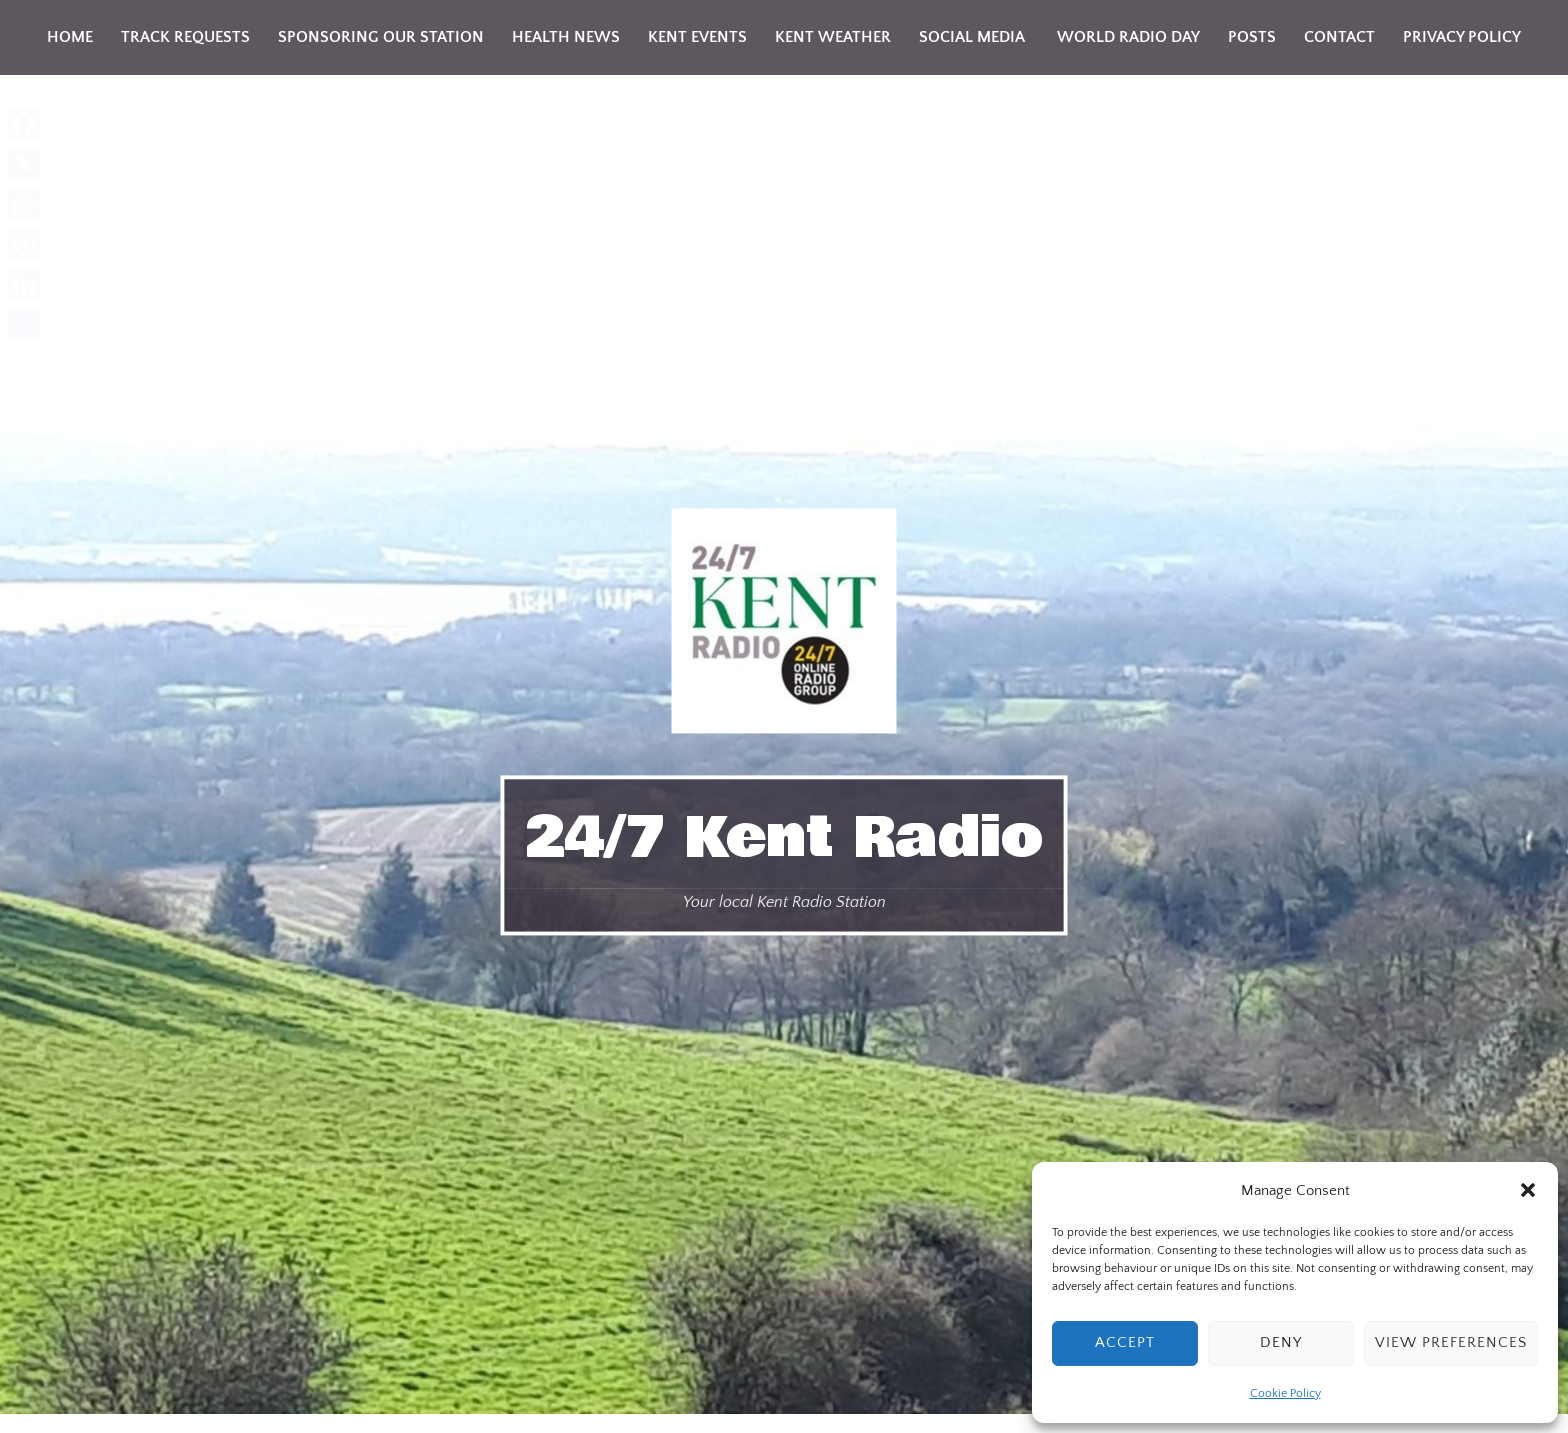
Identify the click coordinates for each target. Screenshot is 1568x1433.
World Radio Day (1126, 37)
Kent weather (833, 37)
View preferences (1451, 1342)
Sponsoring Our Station (381, 37)
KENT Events (697, 37)
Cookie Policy (1285, 1393)
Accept (1125, 1342)
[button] (1528, 1190)
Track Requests (185, 37)
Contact (1339, 37)
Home (70, 37)
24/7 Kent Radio (784, 838)
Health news (566, 37)
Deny (1281, 1342)
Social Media (972, 37)
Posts (1252, 37)
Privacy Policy (1462, 37)
